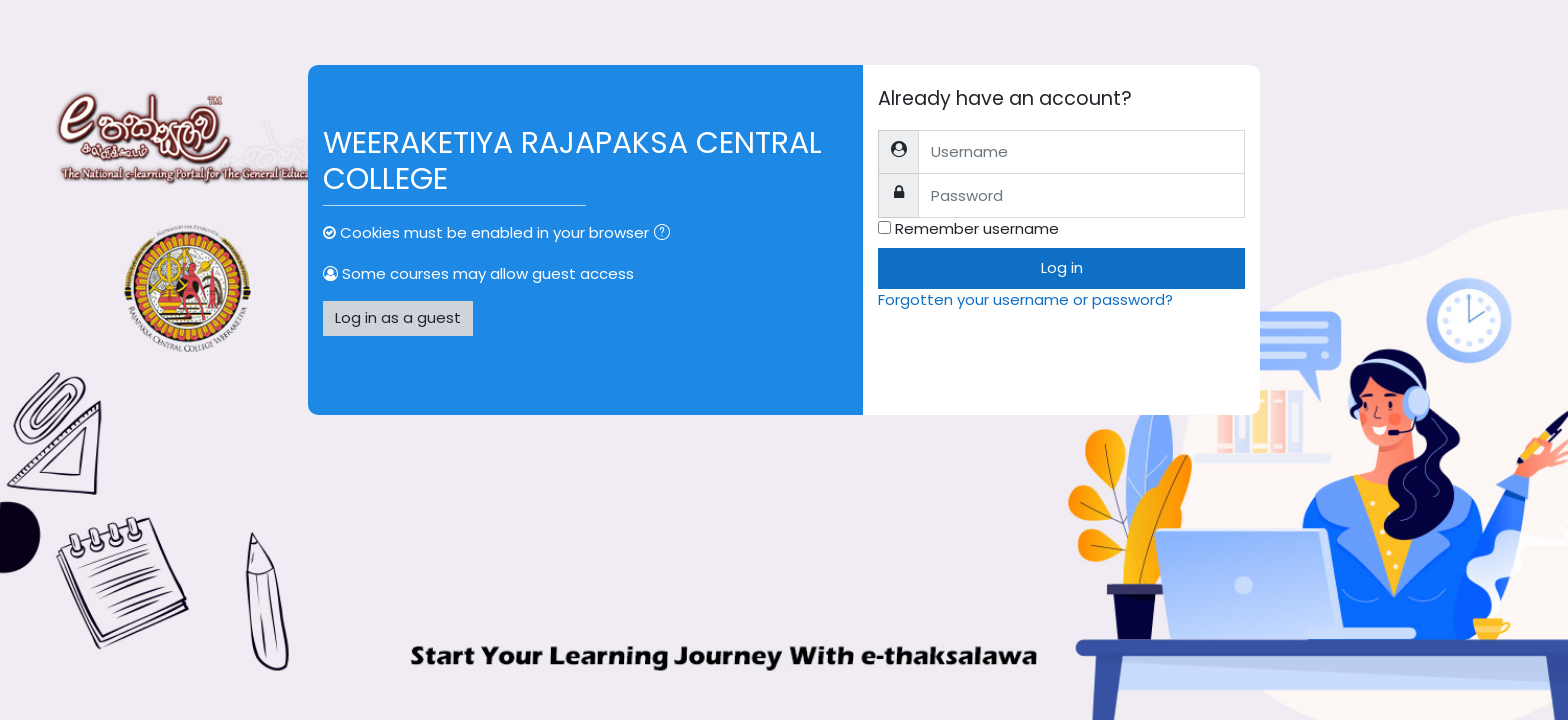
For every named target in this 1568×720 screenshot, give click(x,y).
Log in (1062, 267)
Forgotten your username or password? (1025, 299)
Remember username (977, 228)
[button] (666, 234)
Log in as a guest (398, 317)
